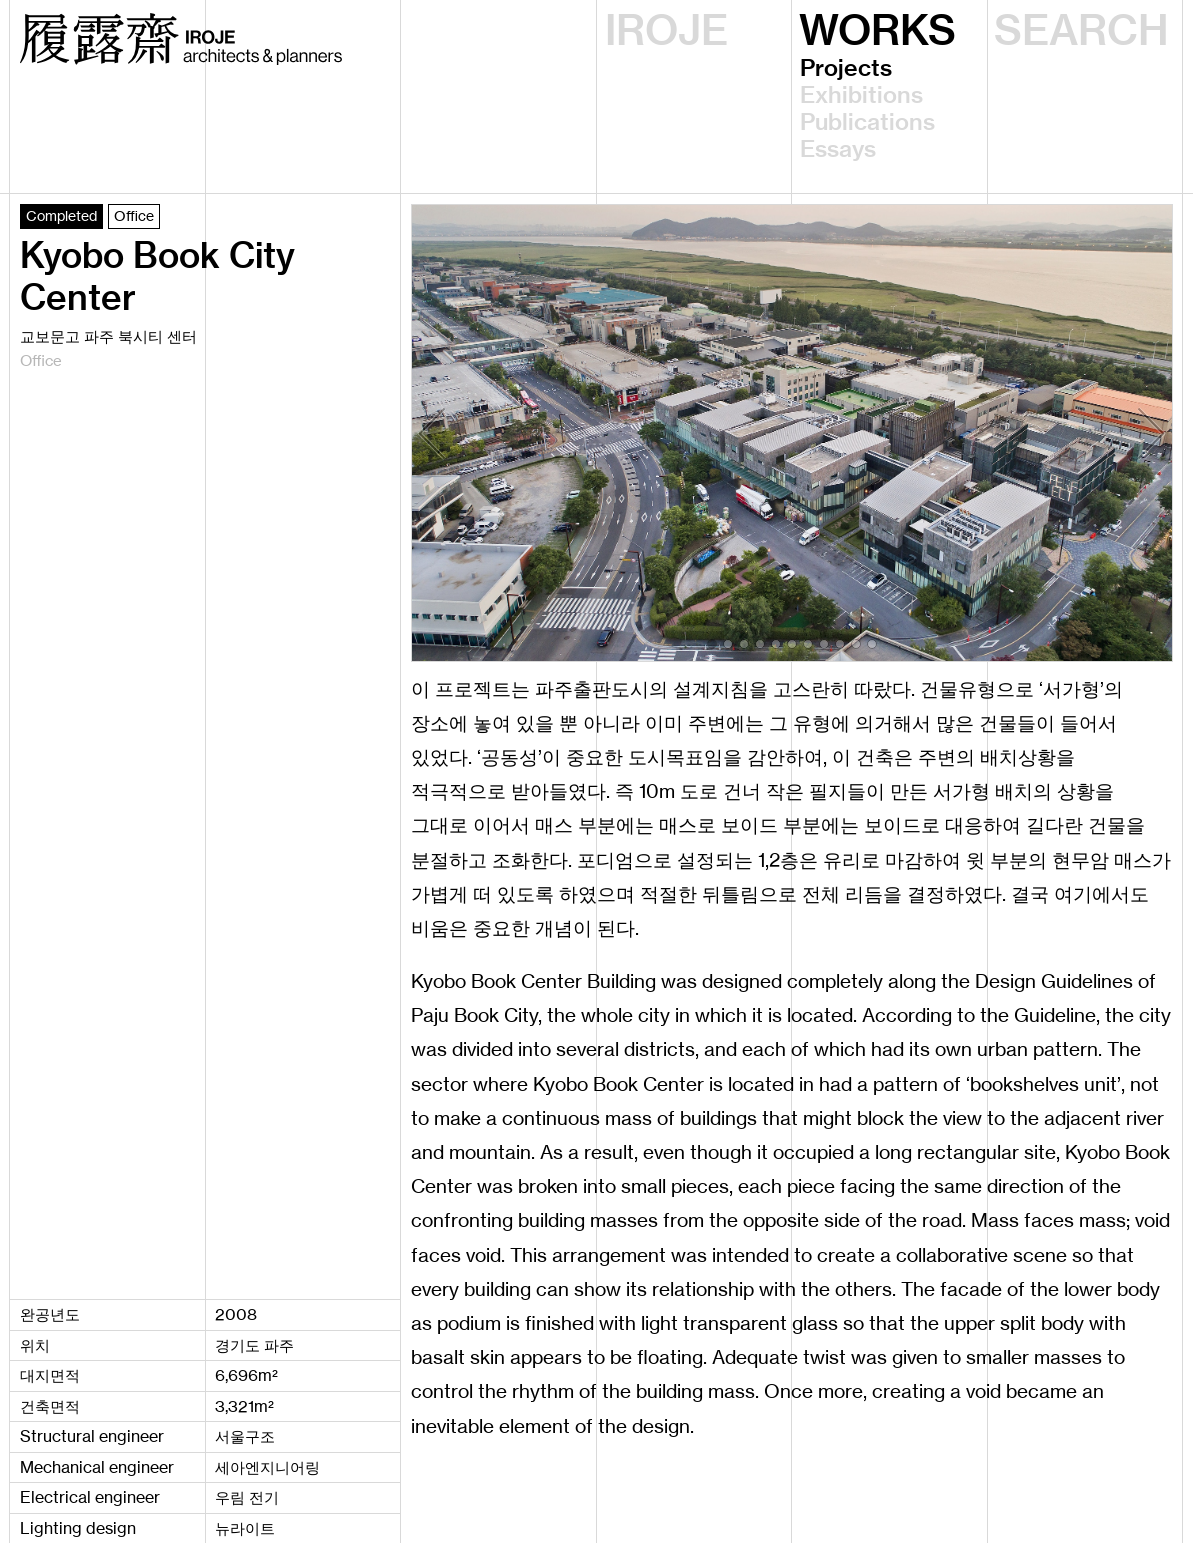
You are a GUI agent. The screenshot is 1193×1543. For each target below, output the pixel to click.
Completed (61, 215)
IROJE (666, 30)
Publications (867, 122)
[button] (712, 644)
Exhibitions (861, 95)
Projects (846, 68)
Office (134, 215)
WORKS (877, 30)
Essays (838, 149)
